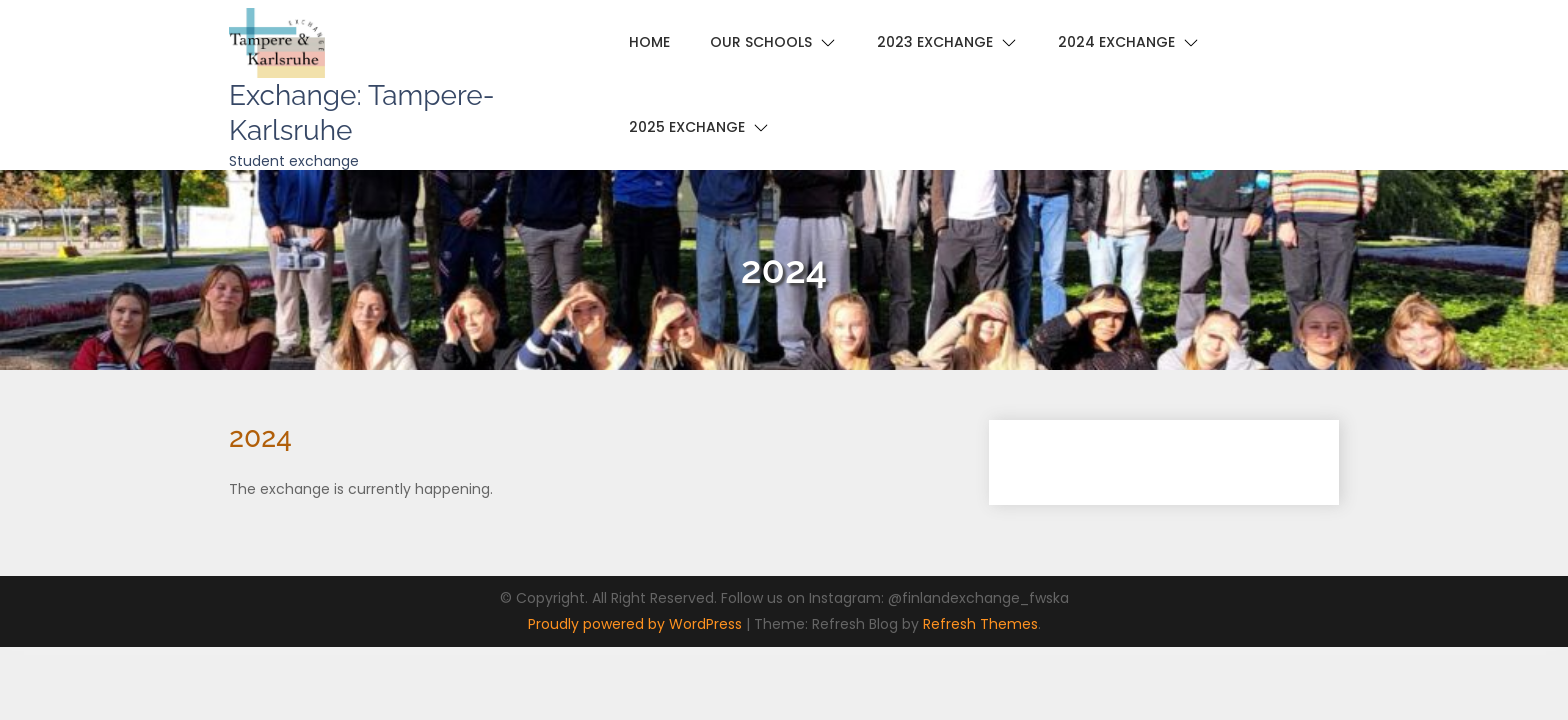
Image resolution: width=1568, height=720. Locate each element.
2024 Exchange (1116, 42)
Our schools (761, 42)
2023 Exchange (935, 42)
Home (649, 42)
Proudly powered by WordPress (637, 624)
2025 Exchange (687, 127)
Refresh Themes (980, 624)
